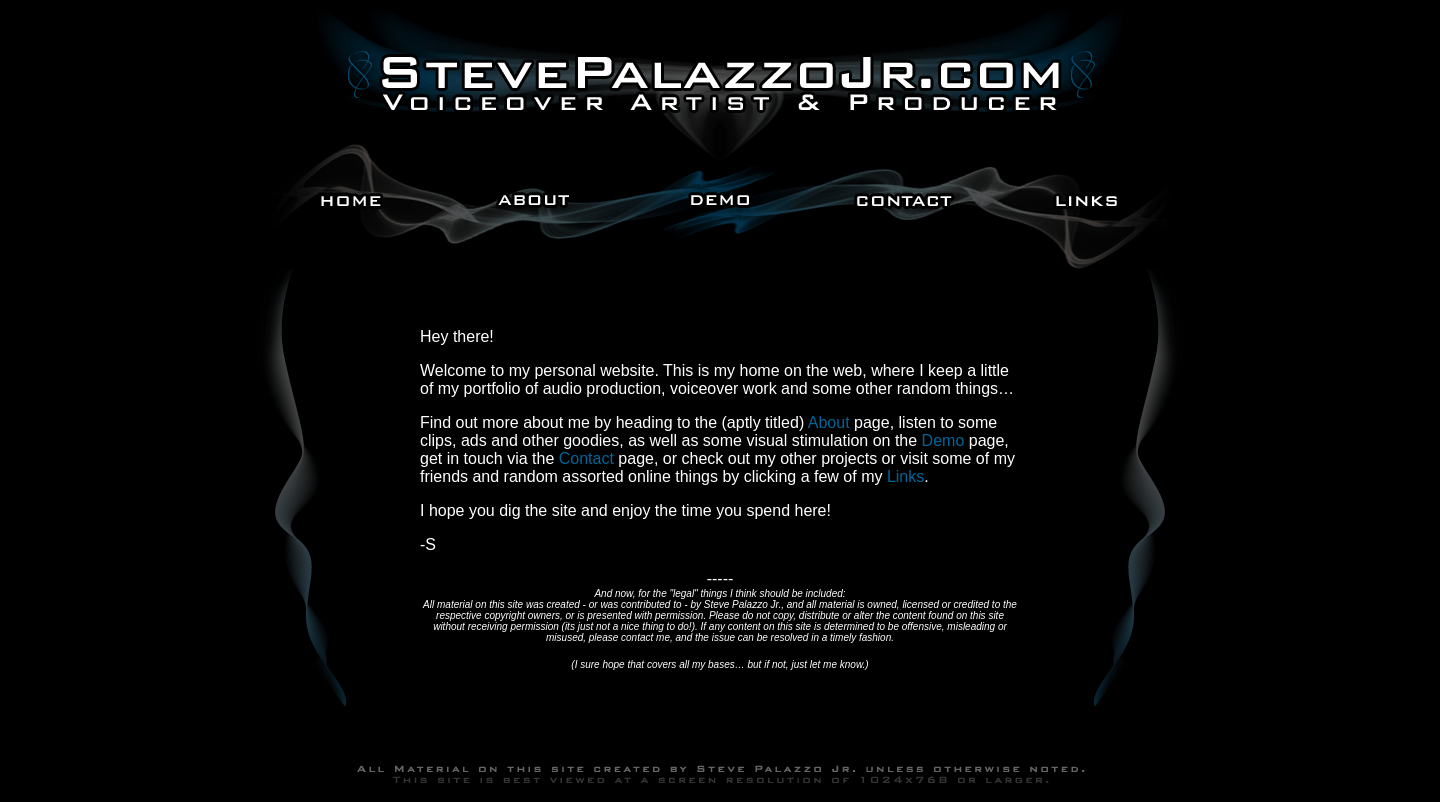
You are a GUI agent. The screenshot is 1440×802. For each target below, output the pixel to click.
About (829, 422)
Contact (586, 458)
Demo (943, 440)
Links (905, 476)
